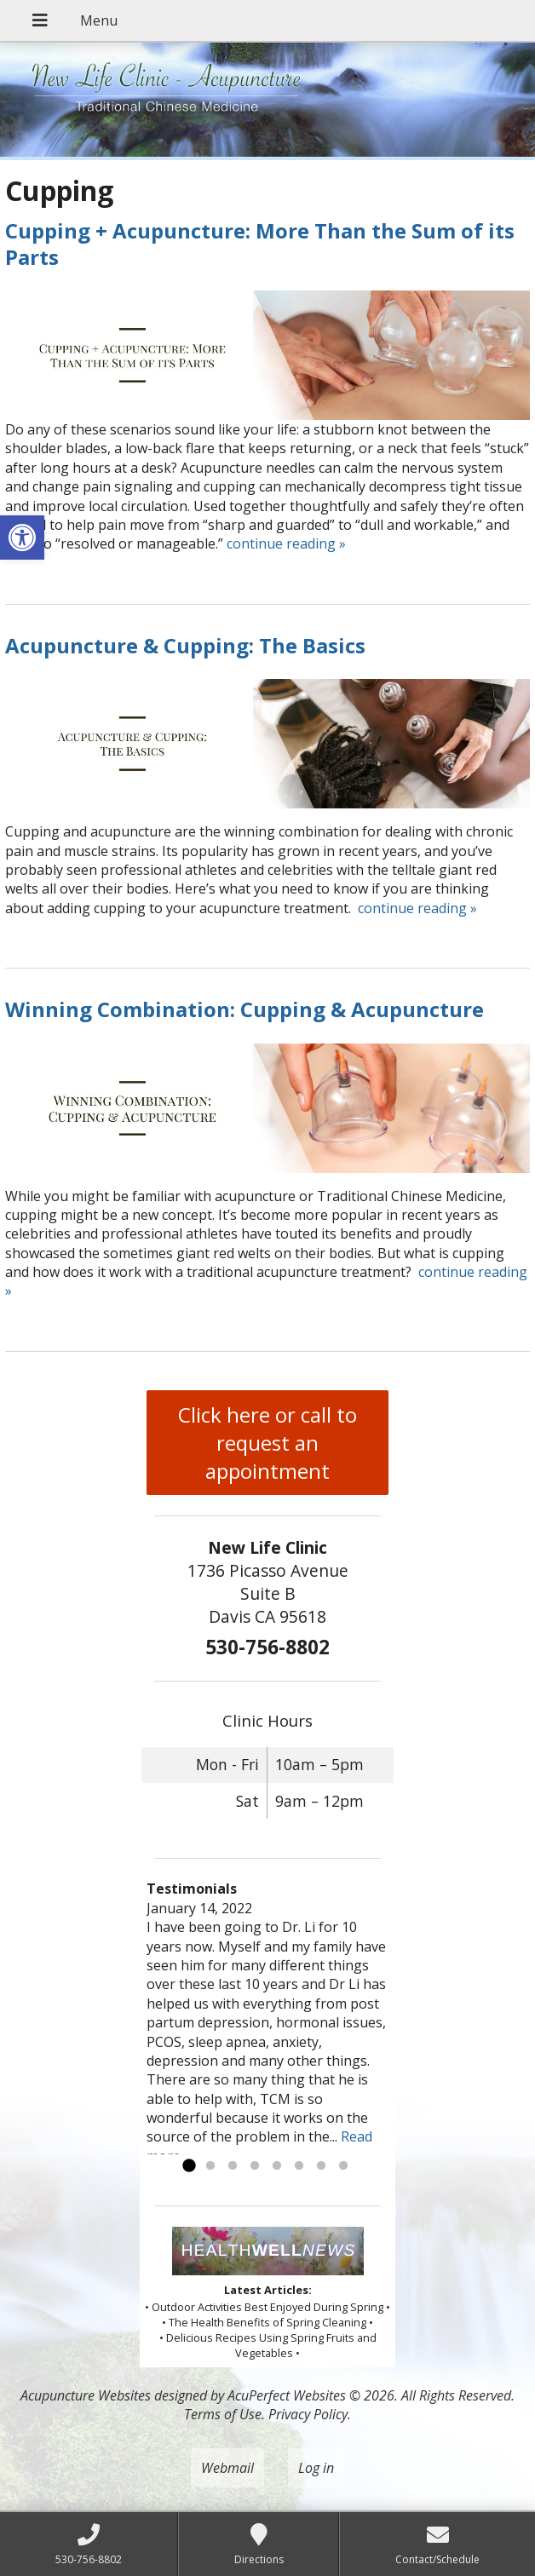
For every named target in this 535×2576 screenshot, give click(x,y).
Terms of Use (223, 2414)
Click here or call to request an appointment (267, 1442)
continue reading (286, 543)
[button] (22, 537)
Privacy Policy (308, 2414)
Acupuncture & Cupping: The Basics (185, 645)
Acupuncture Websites (85, 2395)
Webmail (227, 2467)
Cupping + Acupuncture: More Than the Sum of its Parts (260, 243)
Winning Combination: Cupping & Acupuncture (244, 1009)
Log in (316, 2467)
